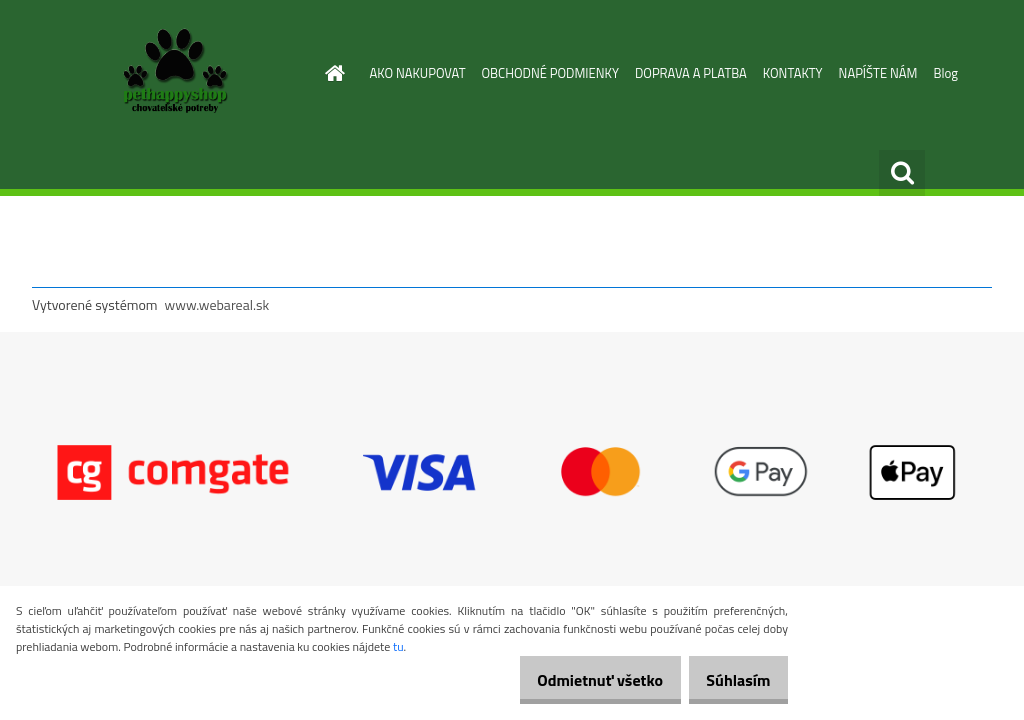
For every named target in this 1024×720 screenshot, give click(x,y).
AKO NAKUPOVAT (418, 73)
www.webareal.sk (217, 304)
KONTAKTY (793, 73)
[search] (902, 173)
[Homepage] (332, 73)
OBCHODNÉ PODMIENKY (550, 73)
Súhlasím (731, 680)
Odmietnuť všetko (578, 680)
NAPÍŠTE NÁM (878, 73)
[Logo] (169, 74)
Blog (945, 73)
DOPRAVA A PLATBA (691, 73)
